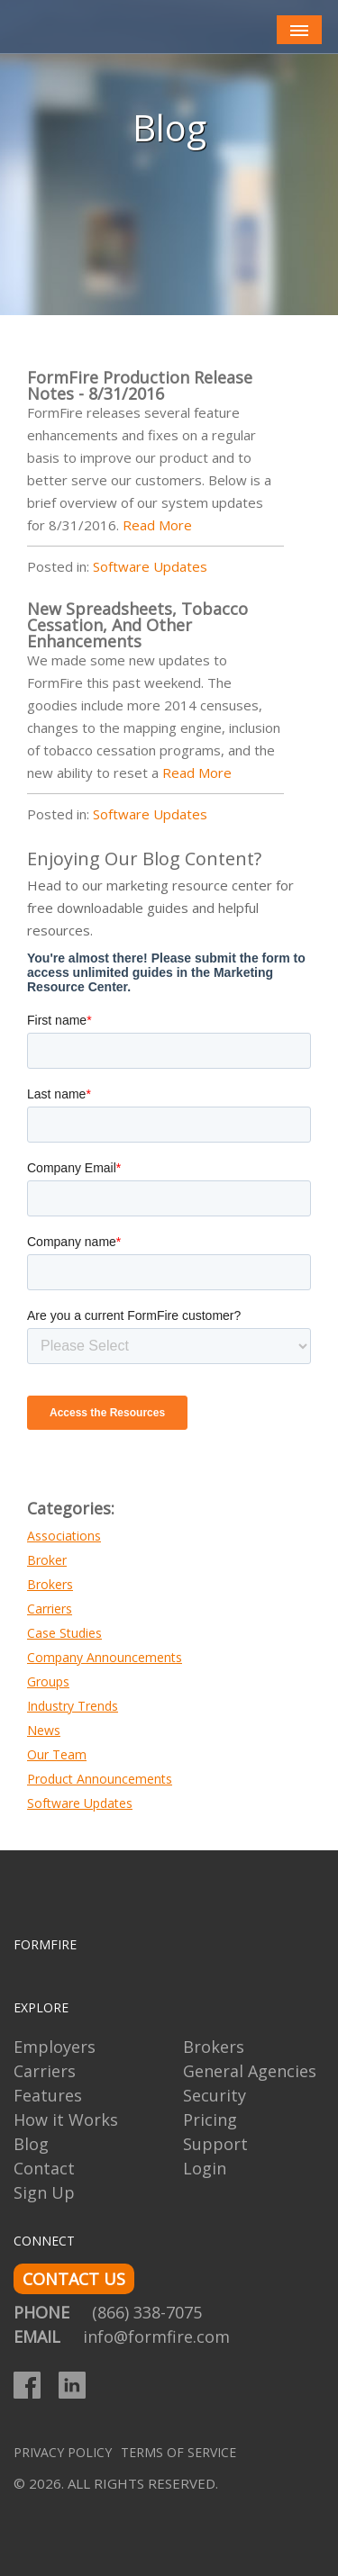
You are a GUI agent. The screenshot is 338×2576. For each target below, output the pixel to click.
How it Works (66, 2119)
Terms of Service (178, 2452)
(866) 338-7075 (147, 2312)
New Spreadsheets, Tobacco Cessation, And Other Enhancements (137, 625)
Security (214, 2095)
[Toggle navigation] (299, 30)
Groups (48, 1681)
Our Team (57, 1754)
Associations (64, 1535)
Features (48, 2095)
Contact (44, 2168)
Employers (55, 2046)
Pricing (210, 2119)
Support (215, 2144)
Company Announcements (104, 1657)
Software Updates (150, 566)
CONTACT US (74, 2279)
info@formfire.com (156, 2336)
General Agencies (249, 2071)
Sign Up (44, 2192)
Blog (31, 2144)
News (43, 1730)
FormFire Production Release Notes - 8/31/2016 (139, 385)
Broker (47, 1559)
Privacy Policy (63, 2452)
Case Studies (64, 1632)
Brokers (50, 1584)
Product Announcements (99, 1778)
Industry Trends (72, 1705)
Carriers (49, 1608)
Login (204, 2168)
